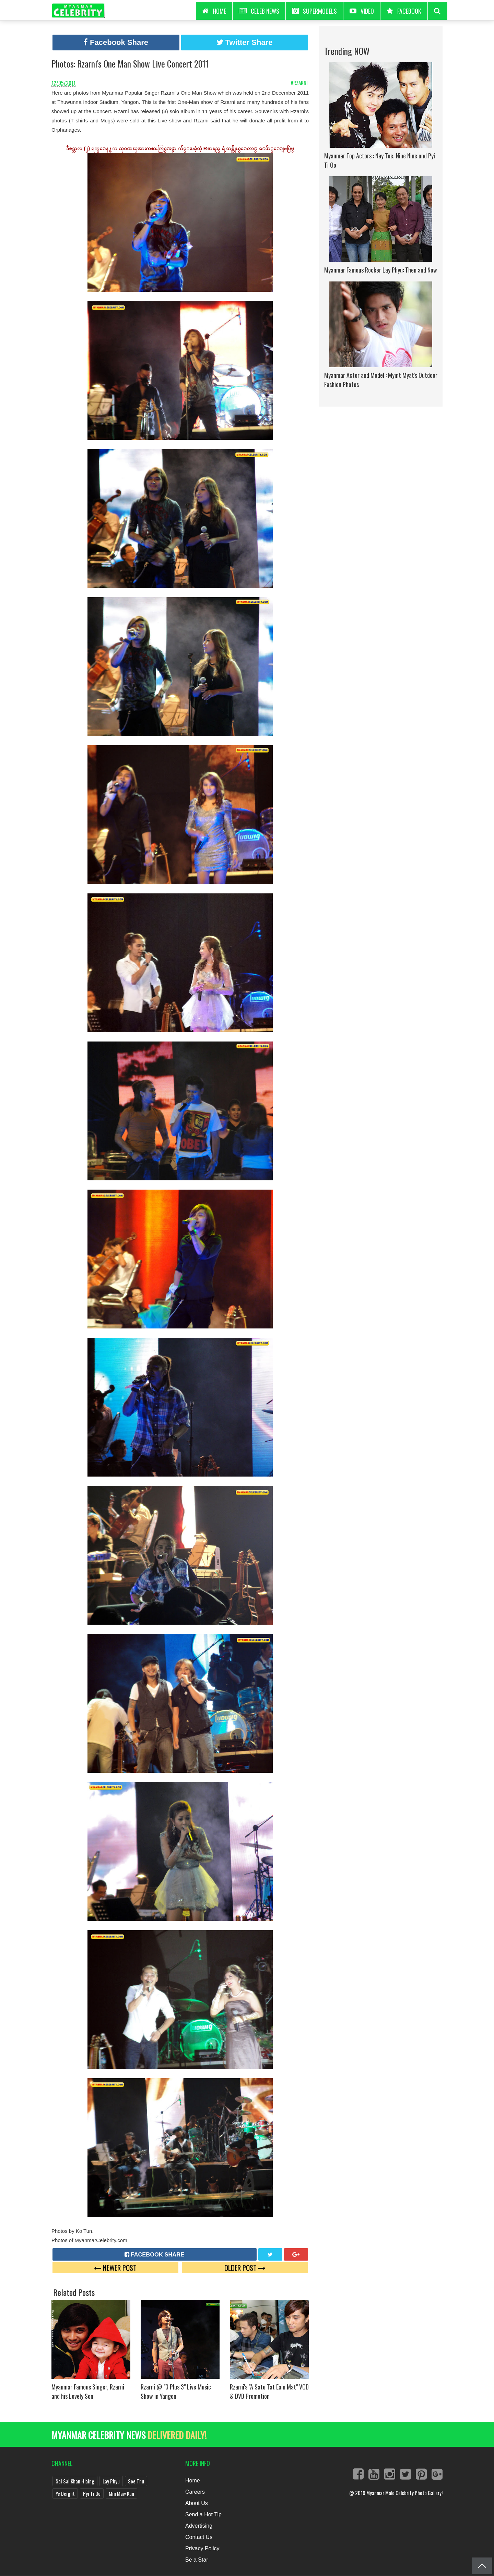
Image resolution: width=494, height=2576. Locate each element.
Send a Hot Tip (203, 2514)
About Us (196, 2503)
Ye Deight (65, 2493)
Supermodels (314, 11)
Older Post (245, 2267)
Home (192, 2480)
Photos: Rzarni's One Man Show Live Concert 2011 (130, 63)
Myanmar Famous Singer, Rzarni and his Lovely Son (87, 2391)
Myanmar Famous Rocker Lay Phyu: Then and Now (380, 269)
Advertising (198, 2526)
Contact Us (198, 2537)
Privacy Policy (202, 2548)
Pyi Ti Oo (92, 2493)
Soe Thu (136, 2481)
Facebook (404, 11)
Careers (195, 2492)
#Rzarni (300, 82)
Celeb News (259, 11)
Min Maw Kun (121, 2493)
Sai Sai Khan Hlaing (75, 2481)
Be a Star (196, 2560)
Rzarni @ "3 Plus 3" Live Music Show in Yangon (176, 2391)
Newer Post (115, 2267)
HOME (214, 11)
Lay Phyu (111, 2481)
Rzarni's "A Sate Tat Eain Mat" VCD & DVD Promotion (269, 2391)
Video (362, 11)
